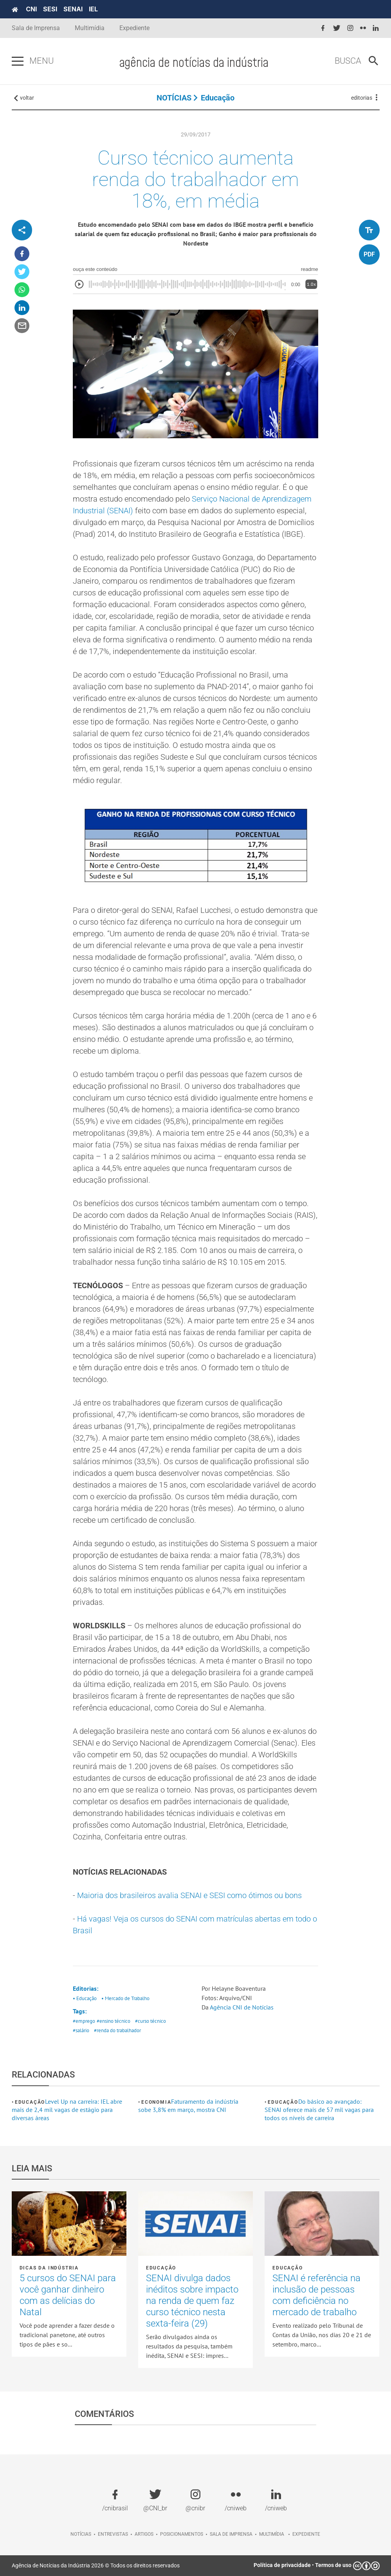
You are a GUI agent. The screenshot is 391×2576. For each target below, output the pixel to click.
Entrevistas (113, 2534)
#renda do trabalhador (117, 2030)
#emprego (84, 2021)
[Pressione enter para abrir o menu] (17, 61)
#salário (81, 2030)
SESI (50, 9)
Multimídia (90, 28)
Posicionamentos (181, 2534)
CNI (31, 9)
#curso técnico (150, 2021)
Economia (156, 2102)
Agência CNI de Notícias (242, 2007)
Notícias (80, 2534)
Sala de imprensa (231, 2534)
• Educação (85, 1998)
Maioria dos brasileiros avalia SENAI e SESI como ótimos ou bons (189, 1895)
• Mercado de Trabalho (125, 1998)
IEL (93, 9)
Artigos (144, 2534)
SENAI (73, 9)
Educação (217, 97)
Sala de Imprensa (36, 28)
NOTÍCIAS (174, 97)
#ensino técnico (113, 2021)
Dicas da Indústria (49, 2268)
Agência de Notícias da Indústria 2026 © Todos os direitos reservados (96, 2565)
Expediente (134, 28)
